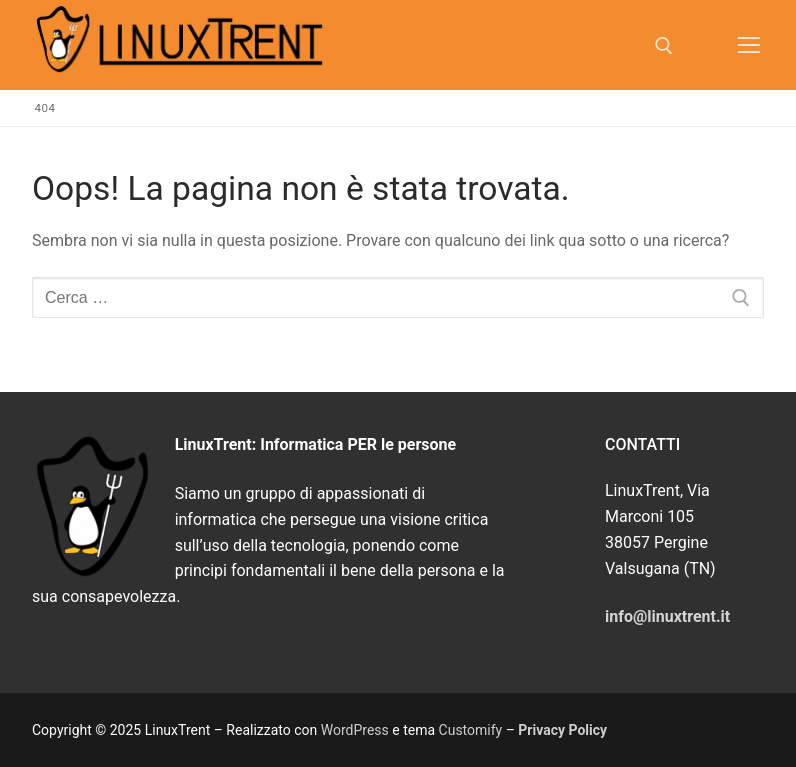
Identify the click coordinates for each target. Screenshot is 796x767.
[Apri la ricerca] (664, 46)
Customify (471, 730)
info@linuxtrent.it (667, 616)
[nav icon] (750, 45)
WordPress (355, 730)
